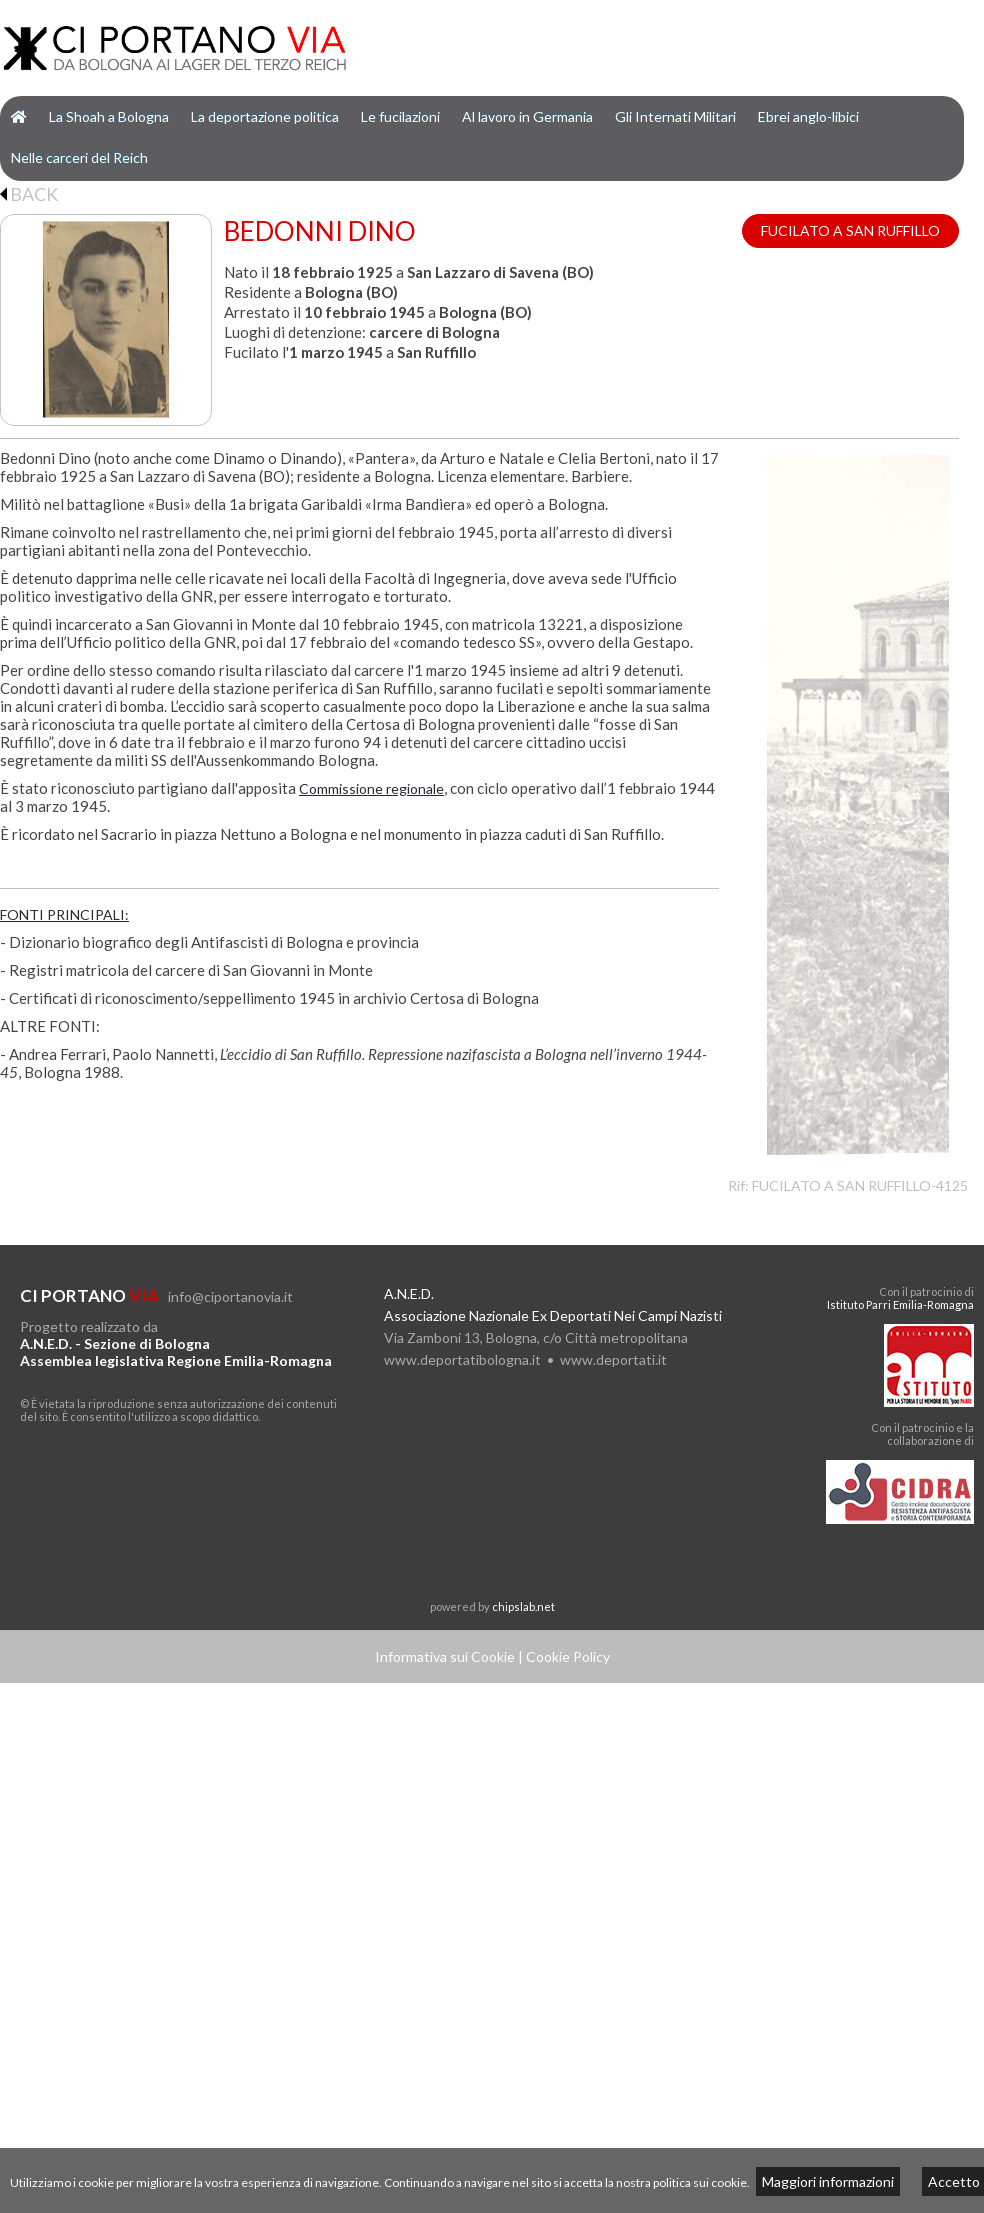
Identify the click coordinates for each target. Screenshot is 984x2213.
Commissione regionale (371, 788)
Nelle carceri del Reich (79, 157)
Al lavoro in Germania (527, 116)
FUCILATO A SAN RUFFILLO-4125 (860, 1185)
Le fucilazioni (400, 116)
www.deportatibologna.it (462, 1359)
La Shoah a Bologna (109, 116)
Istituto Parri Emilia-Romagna (900, 1304)
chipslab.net (523, 1606)
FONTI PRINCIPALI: (64, 914)
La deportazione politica (265, 116)
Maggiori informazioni (828, 2181)
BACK (29, 194)
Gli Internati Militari (675, 116)
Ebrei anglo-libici (808, 116)
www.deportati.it (613, 1359)
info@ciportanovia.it (230, 1296)
